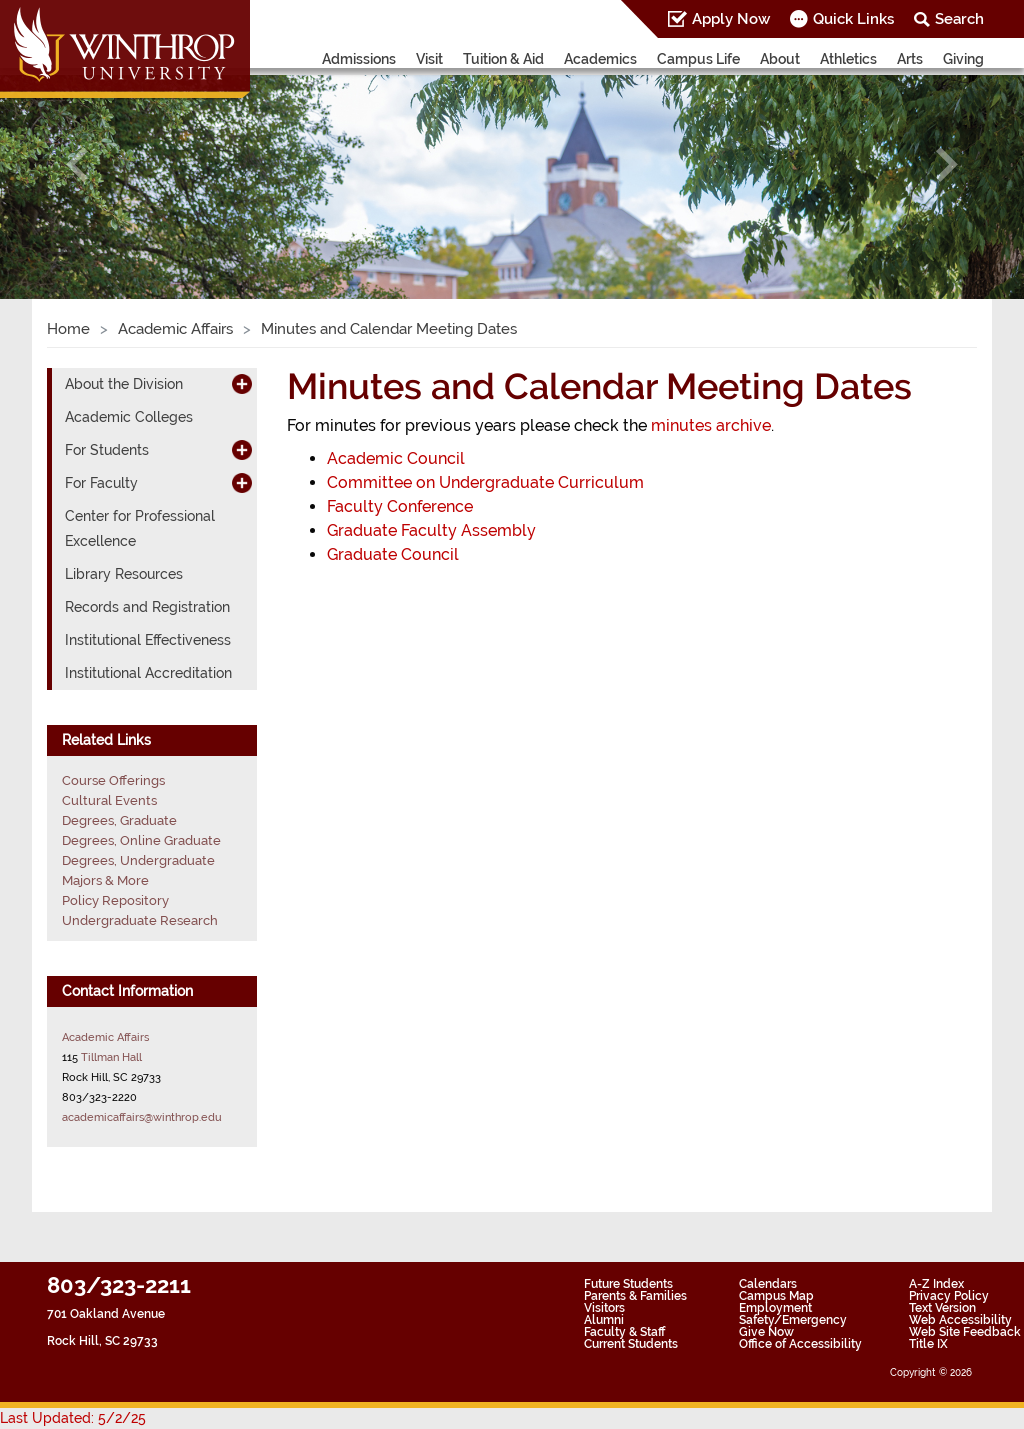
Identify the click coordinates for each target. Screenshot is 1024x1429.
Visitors (604, 1308)
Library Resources (124, 574)
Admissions (359, 59)
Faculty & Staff (624, 1332)
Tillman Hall (111, 1057)
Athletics (848, 59)
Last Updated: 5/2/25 (73, 1418)
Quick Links (853, 19)
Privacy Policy (949, 1296)
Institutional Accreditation (148, 673)
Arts (910, 59)
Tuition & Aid (503, 59)
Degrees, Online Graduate (141, 840)
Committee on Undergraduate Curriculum (485, 482)
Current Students (631, 1344)
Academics (600, 59)
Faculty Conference (400, 506)
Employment (775, 1308)
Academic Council (396, 458)
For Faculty (101, 483)
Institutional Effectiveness (148, 640)
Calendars (768, 1284)
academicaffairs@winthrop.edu (142, 1117)
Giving (963, 59)
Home (68, 329)
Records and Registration (147, 607)
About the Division (124, 384)
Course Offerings (113, 780)
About (780, 59)
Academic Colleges (129, 417)
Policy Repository (115, 900)
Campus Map (776, 1296)
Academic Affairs (175, 329)
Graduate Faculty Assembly (431, 530)
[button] (77, 164)
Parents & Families (635, 1296)
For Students (107, 450)
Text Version (942, 1308)
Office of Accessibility (800, 1344)
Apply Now (731, 19)
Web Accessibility (960, 1320)
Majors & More (105, 880)
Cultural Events (109, 800)
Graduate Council (393, 554)
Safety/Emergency (793, 1320)
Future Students (628, 1284)
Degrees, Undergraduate (138, 860)
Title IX (928, 1344)
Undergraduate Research (140, 920)
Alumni (604, 1320)
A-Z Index (936, 1284)
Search (959, 19)
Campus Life (698, 59)
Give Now (766, 1332)
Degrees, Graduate (119, 820)
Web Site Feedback (965, 1332)
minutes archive (711, 425)
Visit (429, 59)
